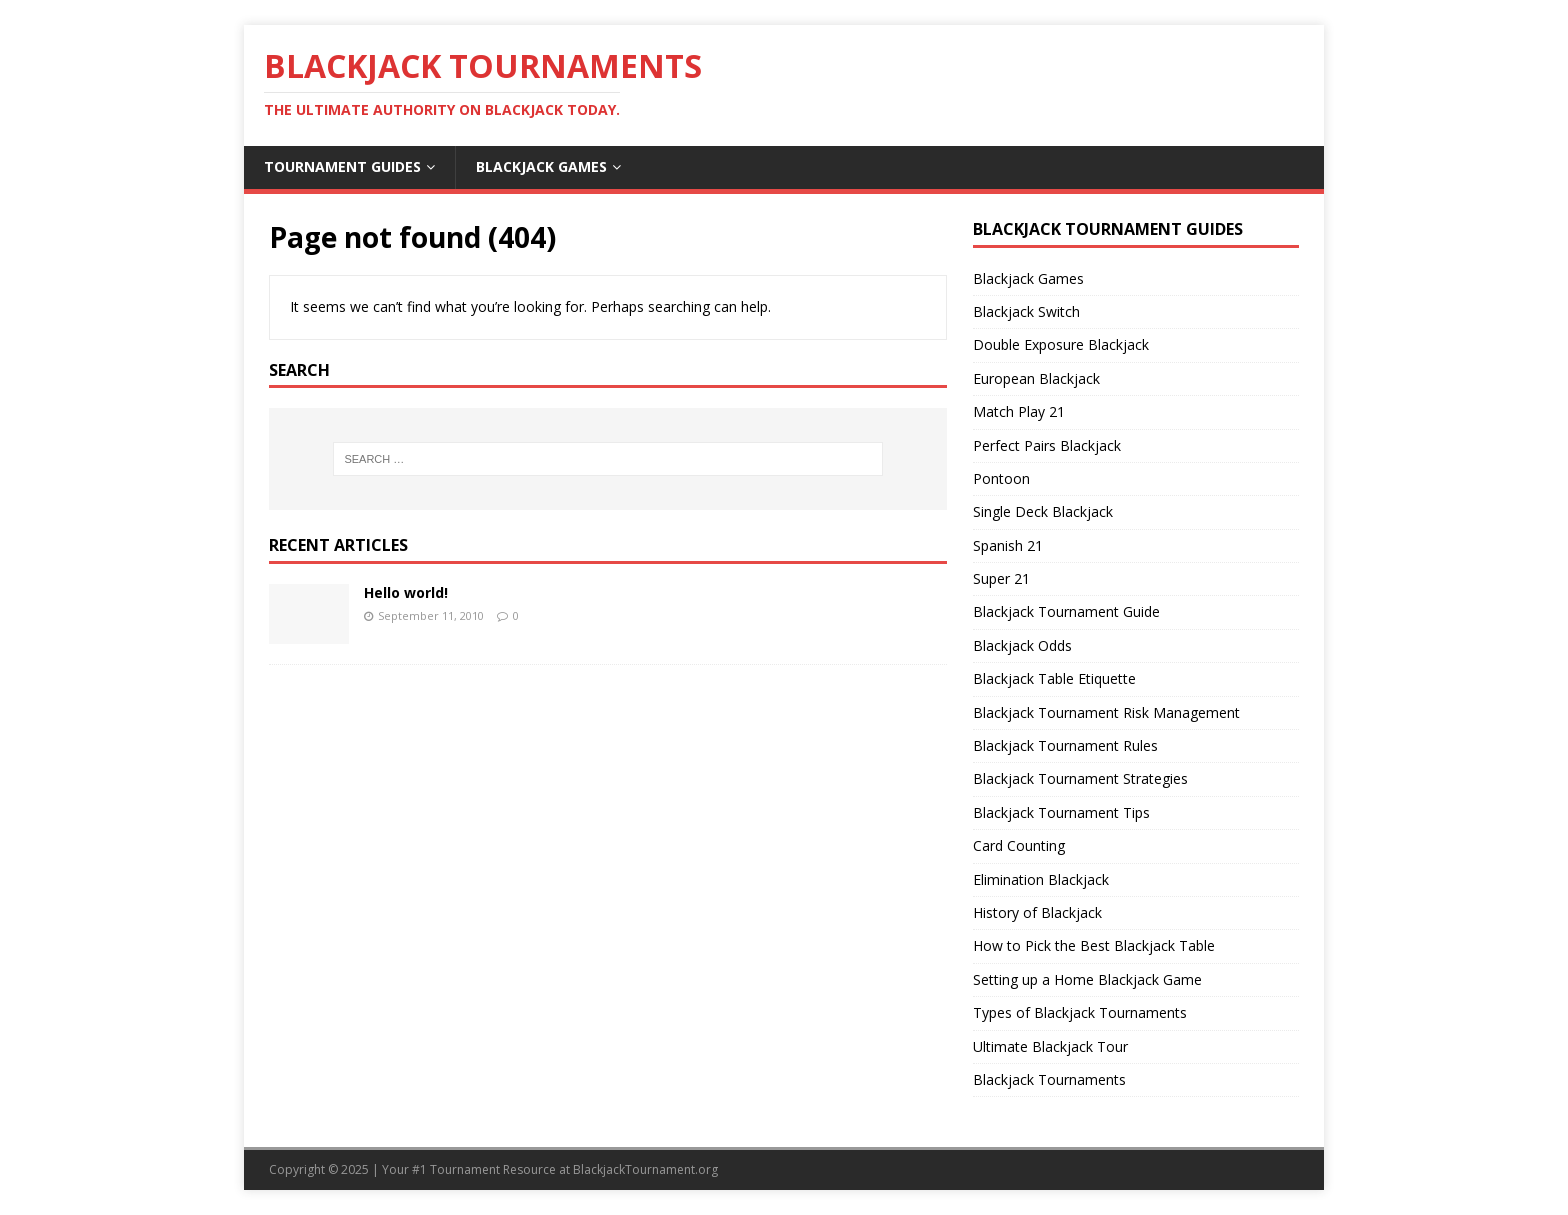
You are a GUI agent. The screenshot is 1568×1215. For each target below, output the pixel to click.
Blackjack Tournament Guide (1066, 611)
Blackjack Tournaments (1049, 1079)
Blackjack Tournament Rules (1065, 745)
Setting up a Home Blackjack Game (1087, 979)
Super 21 (1001, 578)
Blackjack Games (541, 166)
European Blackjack (1036, 378)
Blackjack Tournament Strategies (1080, 778)
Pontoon (1001, 478)
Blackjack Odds (1022, 645)
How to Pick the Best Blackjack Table (1094, 945)
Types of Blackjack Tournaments (1080, 1012)
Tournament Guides (342, 166)
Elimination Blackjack (1041, 879)
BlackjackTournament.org (645, 1169)
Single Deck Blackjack (1043, 511)
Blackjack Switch (1026, 311)
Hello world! (406, 592)
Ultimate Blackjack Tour (1050, 1046)
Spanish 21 (1008, 545)
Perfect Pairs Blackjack (1047, 445)
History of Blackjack (1037, 912)
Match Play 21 (1019, 411)
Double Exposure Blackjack (1061, 344)
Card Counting (1019, 845)
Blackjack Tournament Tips (1061, 812)
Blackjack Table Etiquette (1054, 678)
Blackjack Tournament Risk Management (1106, 712)
